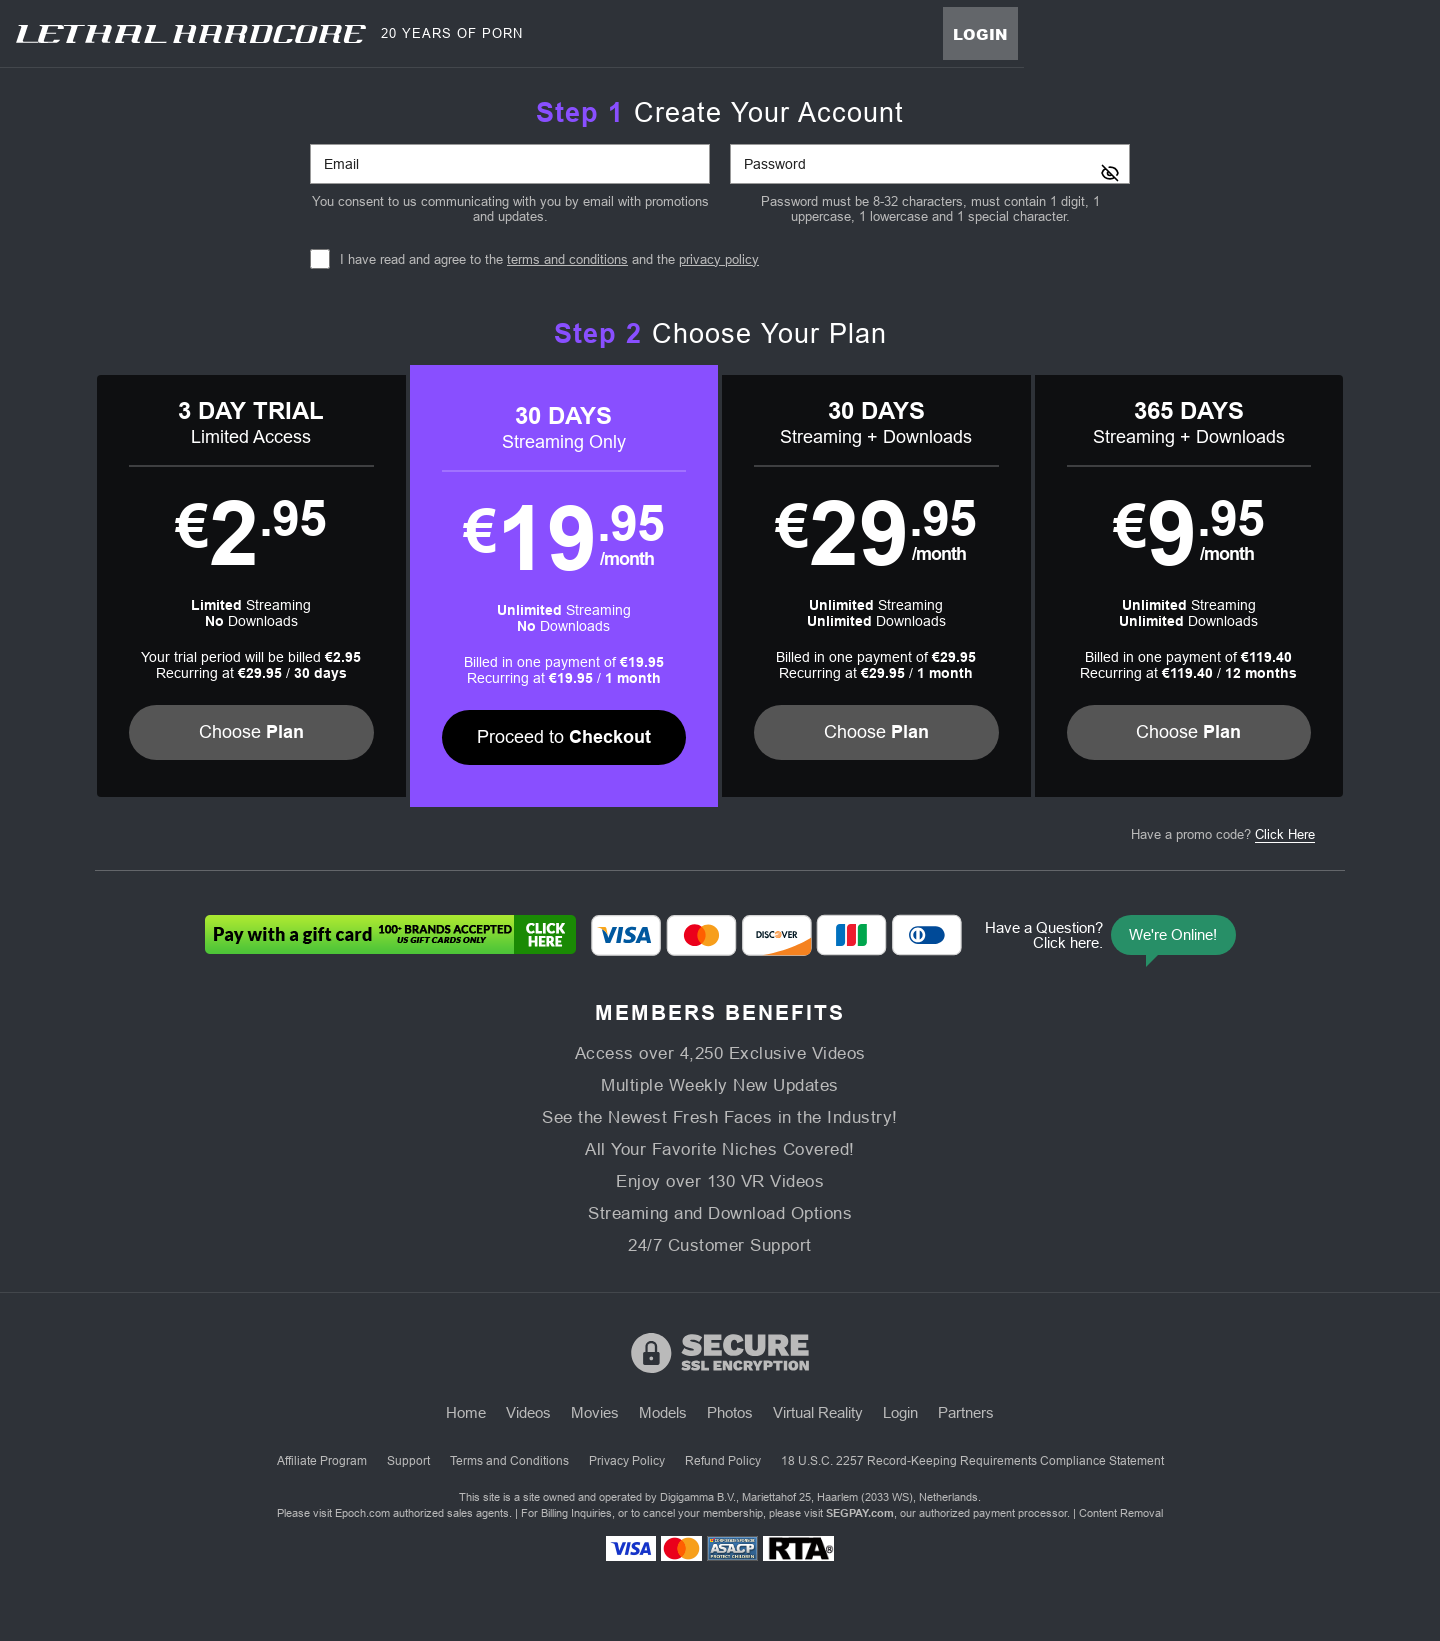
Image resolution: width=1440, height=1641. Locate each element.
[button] (251, 586)
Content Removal (1121, 1513)
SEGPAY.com (860, 1513)
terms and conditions (567, 259)
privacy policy (719, 259)
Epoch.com (362, 1513)
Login (980, 34)
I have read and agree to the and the (549, 259)
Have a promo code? (1223, 835)
